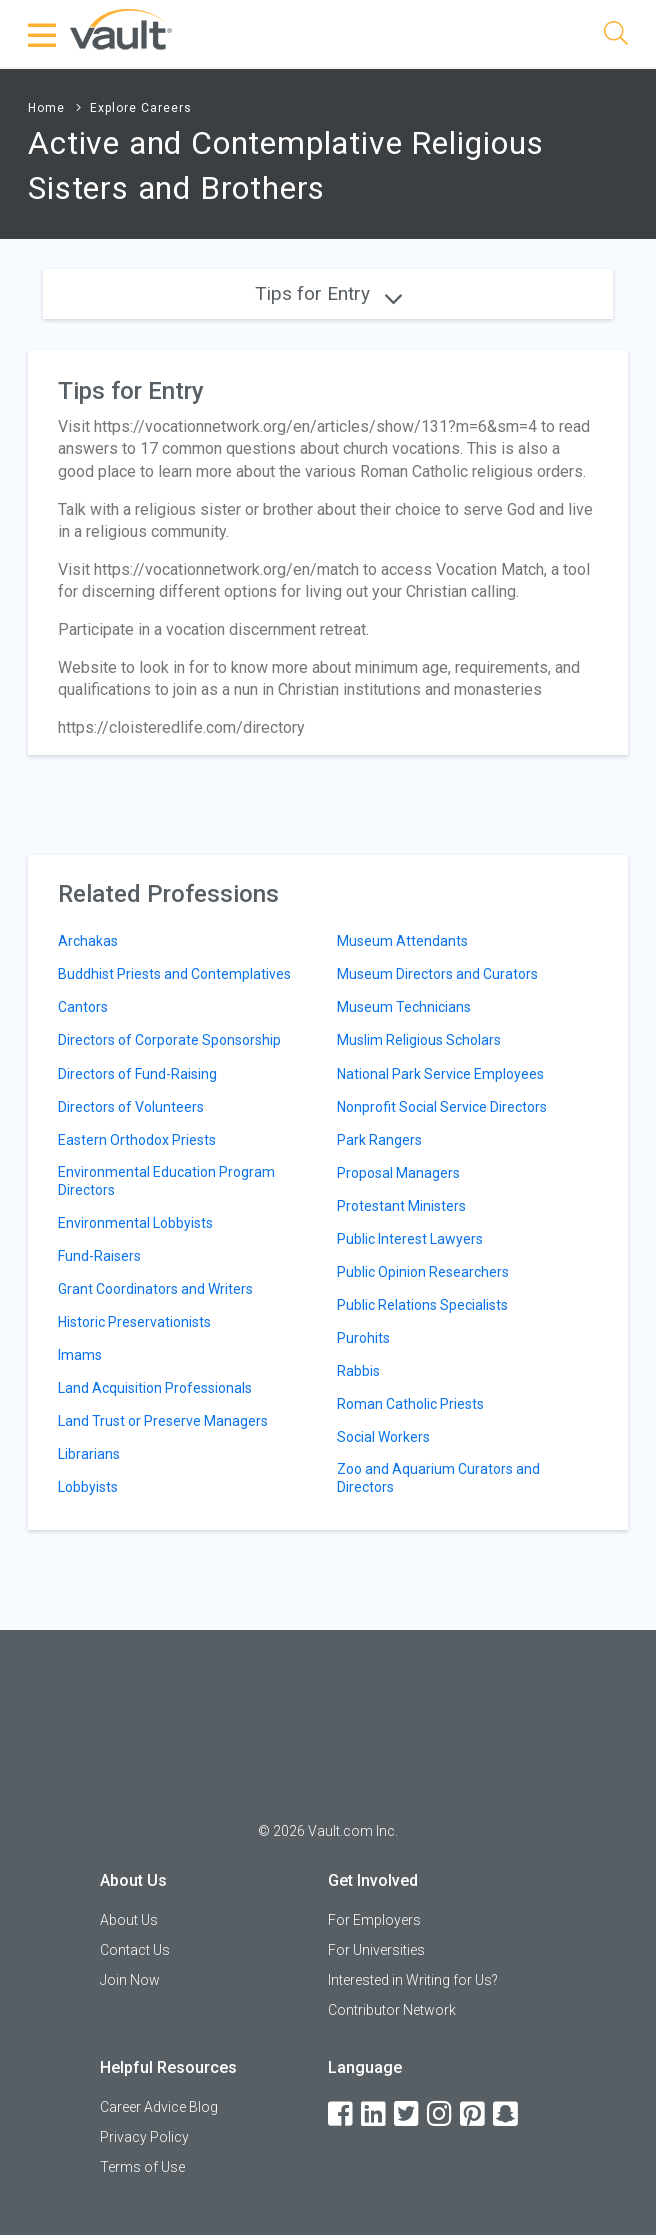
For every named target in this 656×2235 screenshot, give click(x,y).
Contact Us (135, 1950)
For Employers (374, 1920)
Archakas (88, 941)
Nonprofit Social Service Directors (442, 1107)
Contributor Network (392, 2010)
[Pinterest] (474, 2114)
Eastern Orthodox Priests (137, 1140)
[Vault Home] (121, 28)
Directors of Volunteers (131, 1107)
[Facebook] (342, 2114)
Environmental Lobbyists (135, 1223)
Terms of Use (142, 2167)
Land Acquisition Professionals (155, 1388)
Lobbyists (88, 1487)
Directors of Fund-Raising (137, 1074)
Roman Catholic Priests (410, 1404)
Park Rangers (379, 1140)
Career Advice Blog (159, 2107)
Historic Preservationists (134, 1322)
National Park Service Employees (440, 1074)
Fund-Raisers (99, 1256)
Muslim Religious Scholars (419, 1040)
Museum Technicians (404, 1007)
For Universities (376, 1950)
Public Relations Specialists (422, 1305)
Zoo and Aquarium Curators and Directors (438, 1478)
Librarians (89, 1454)
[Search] (616, 36)
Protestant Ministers (401, 1206)
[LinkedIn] (375, 2114)
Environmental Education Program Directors (166, 1181)
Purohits (363, 1338)
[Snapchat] (507, 2114)
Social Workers (383, 1437)
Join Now (130, 1980)
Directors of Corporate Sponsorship (169, 1040)
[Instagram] (441, 2114)
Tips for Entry (328, 293)
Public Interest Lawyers (410, 1239)
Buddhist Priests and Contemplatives (174, 974)
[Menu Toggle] (43, 35)
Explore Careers (141, 108)
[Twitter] (408, 2114)
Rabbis (358, 1371)
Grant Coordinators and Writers (155, 1289)
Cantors (83, 1007)
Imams (80, 1355)
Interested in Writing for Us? (413, 1980)
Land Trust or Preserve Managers (163, 1421)
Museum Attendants (402, 941)
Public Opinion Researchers (423, 1272)
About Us (129, 1920)
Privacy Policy (144, 2137)
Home (46, 108)
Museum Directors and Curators (437, 974)
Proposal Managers (398, 1173)
